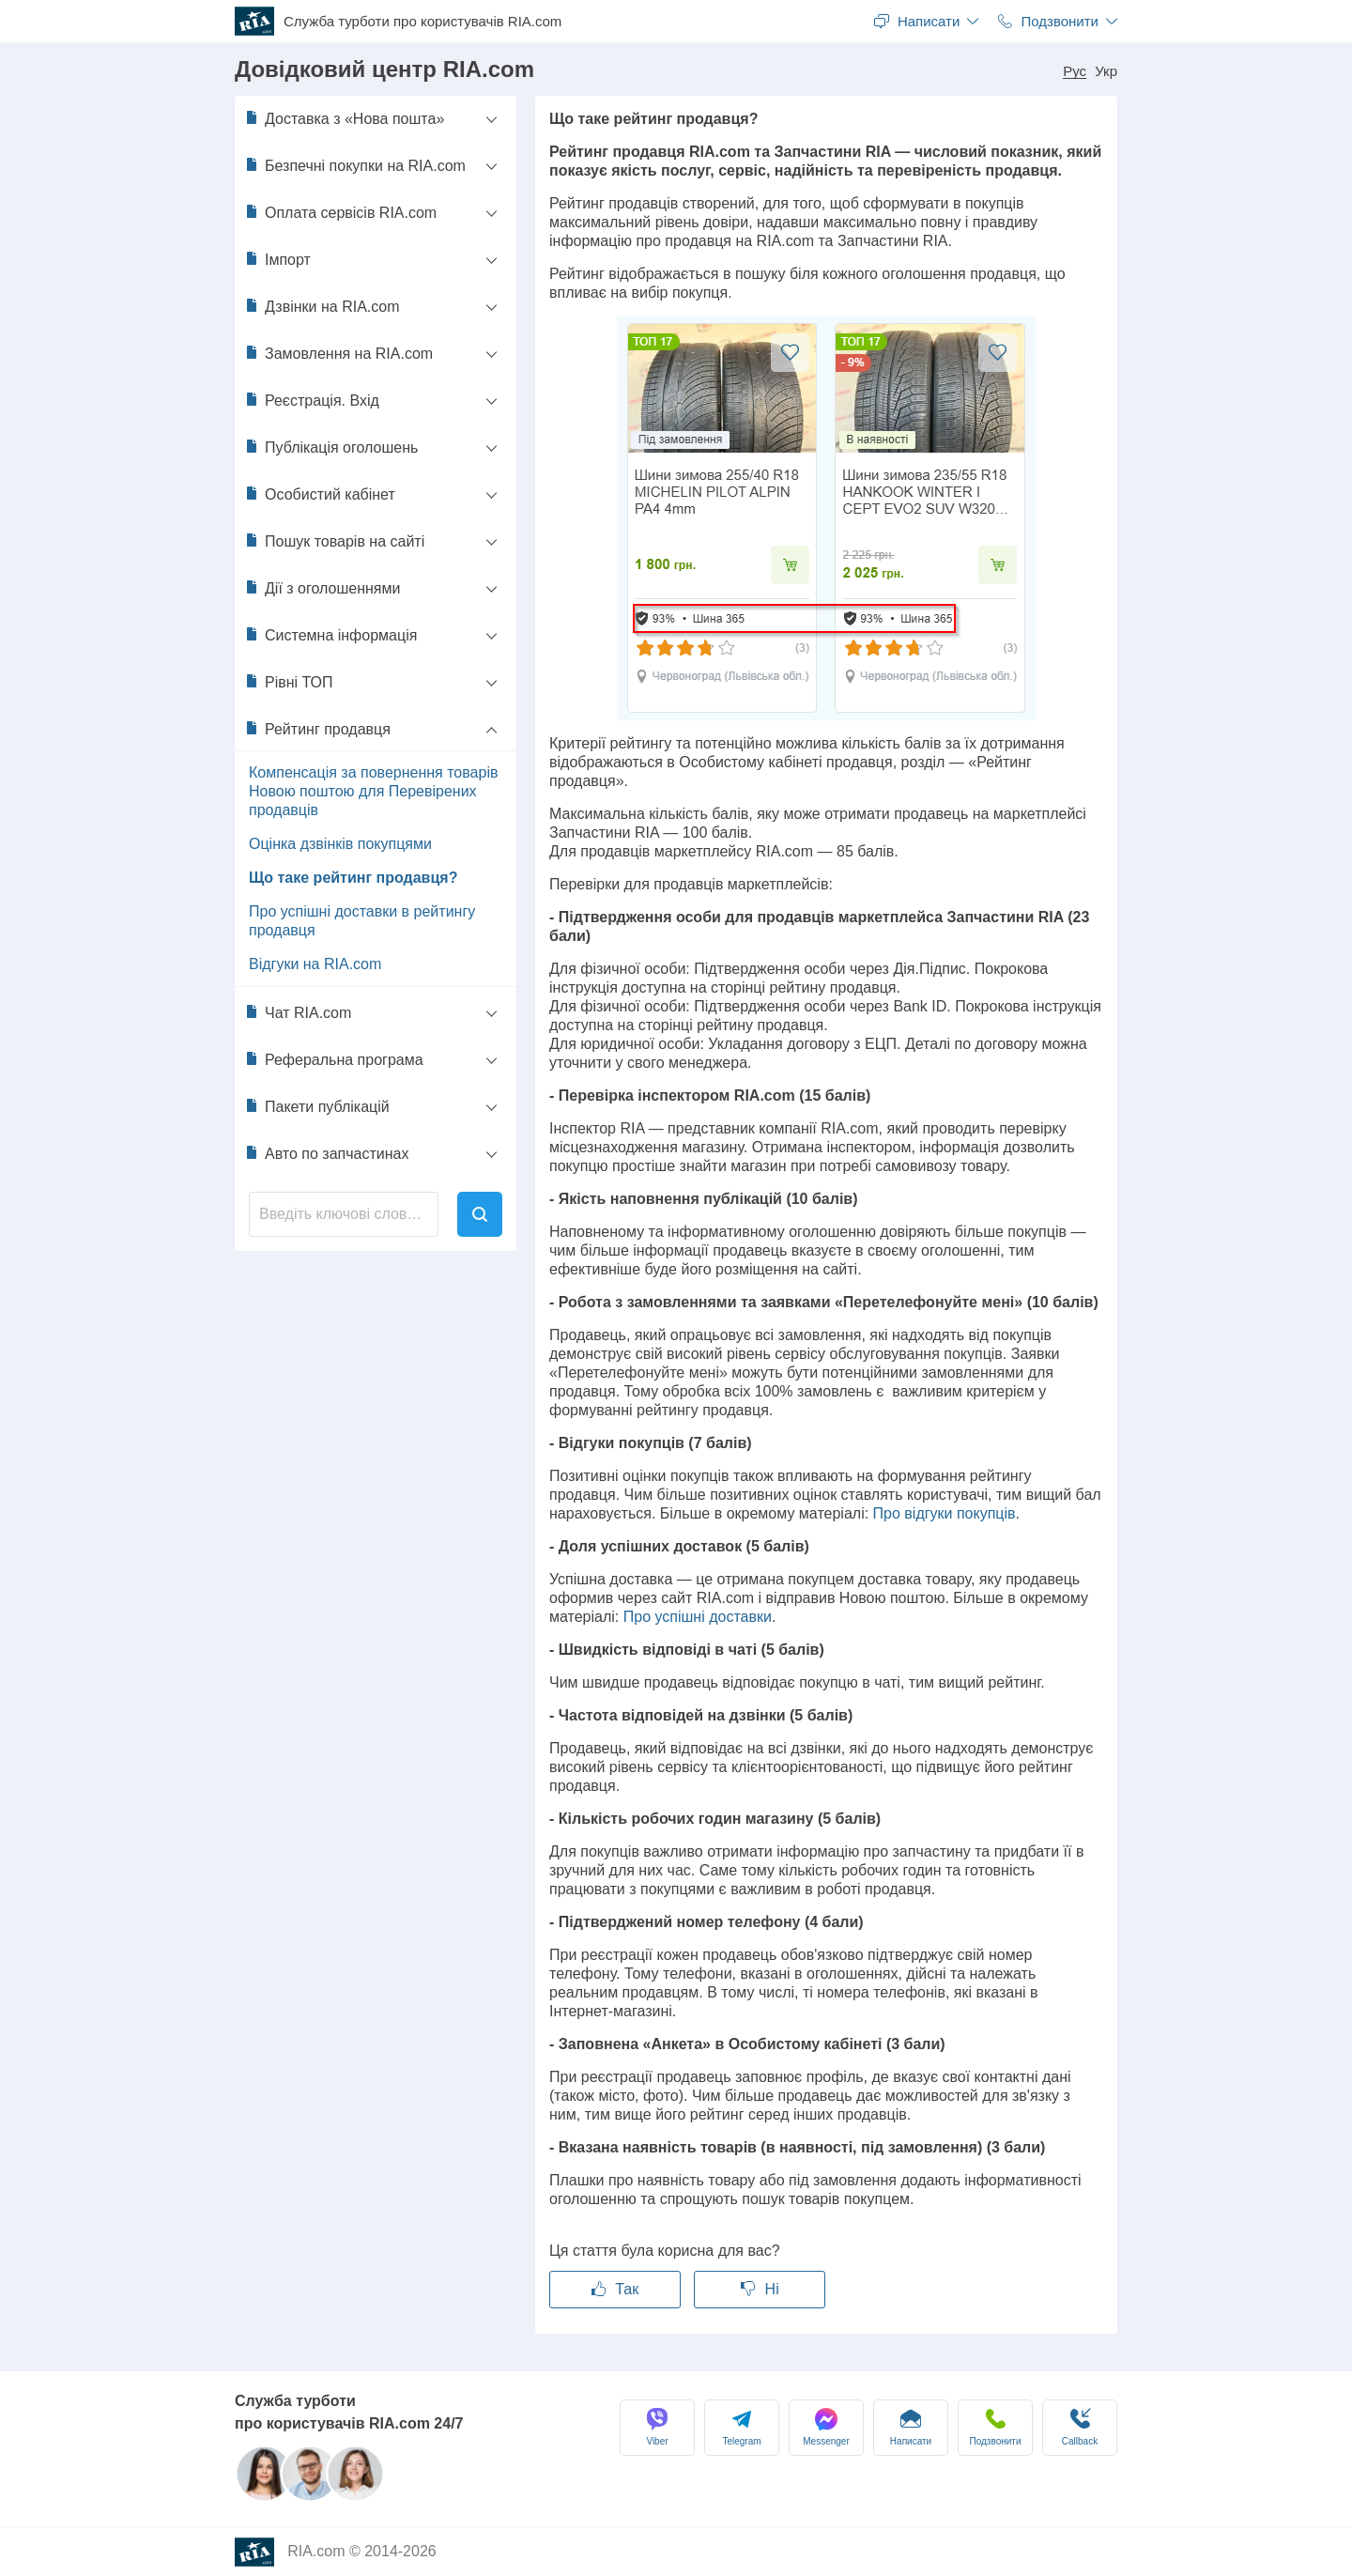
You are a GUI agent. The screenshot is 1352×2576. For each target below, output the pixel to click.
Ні (760, 2289)
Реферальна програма (333, 1059)
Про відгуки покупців (944, 1513)
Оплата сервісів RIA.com (340, 212)
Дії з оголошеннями (322, 587)
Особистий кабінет (319, 494)
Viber (657, 2427)
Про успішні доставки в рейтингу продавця (362, 920)
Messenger (826, 2427)
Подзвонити (996, 2427)
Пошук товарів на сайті (334, 540)
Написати (910, 2427)
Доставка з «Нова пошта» (344, 118)
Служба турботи (422, 21)
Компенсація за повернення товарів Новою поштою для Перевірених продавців (373, 791)
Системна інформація (330, 634)
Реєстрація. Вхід (311, 400)
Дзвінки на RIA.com (322, 306)
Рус (1074, 71)
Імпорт (277, 259)
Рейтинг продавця (317, 728)
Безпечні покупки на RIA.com (355, 165)
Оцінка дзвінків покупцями (340, 844)
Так (615, 2289)
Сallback (1080, 2427)
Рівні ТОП (288, 681)
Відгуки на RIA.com (315, 964)
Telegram (741, 2427)
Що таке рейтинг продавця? (353, 878)
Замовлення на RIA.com (338, 353)
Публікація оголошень (331, 447)
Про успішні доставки (697, 1617)
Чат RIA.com (297, 1012)
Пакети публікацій (317, 1106)
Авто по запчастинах (326, 1153)
